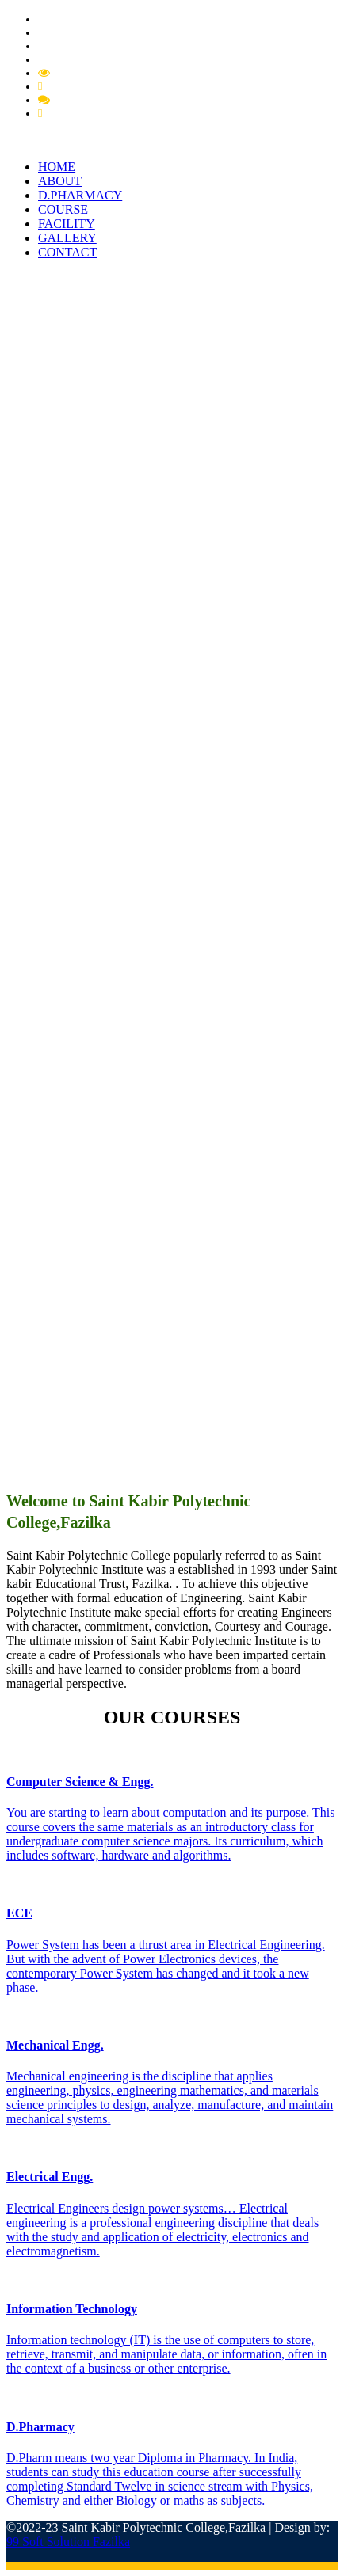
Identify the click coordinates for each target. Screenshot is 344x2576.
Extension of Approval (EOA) (109, 59)
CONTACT (67, 252)
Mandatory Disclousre (106, 72)
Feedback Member (97, 99)
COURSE (63, 209)
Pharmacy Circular (83, 32)
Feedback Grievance (94, 86)
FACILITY (66, 223)
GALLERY (67, 238)
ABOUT (60, 181)
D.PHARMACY (80, 195)
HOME (56, 166)
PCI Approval (71, 46)
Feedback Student (87, 113)
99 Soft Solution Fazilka (68, 2541)
